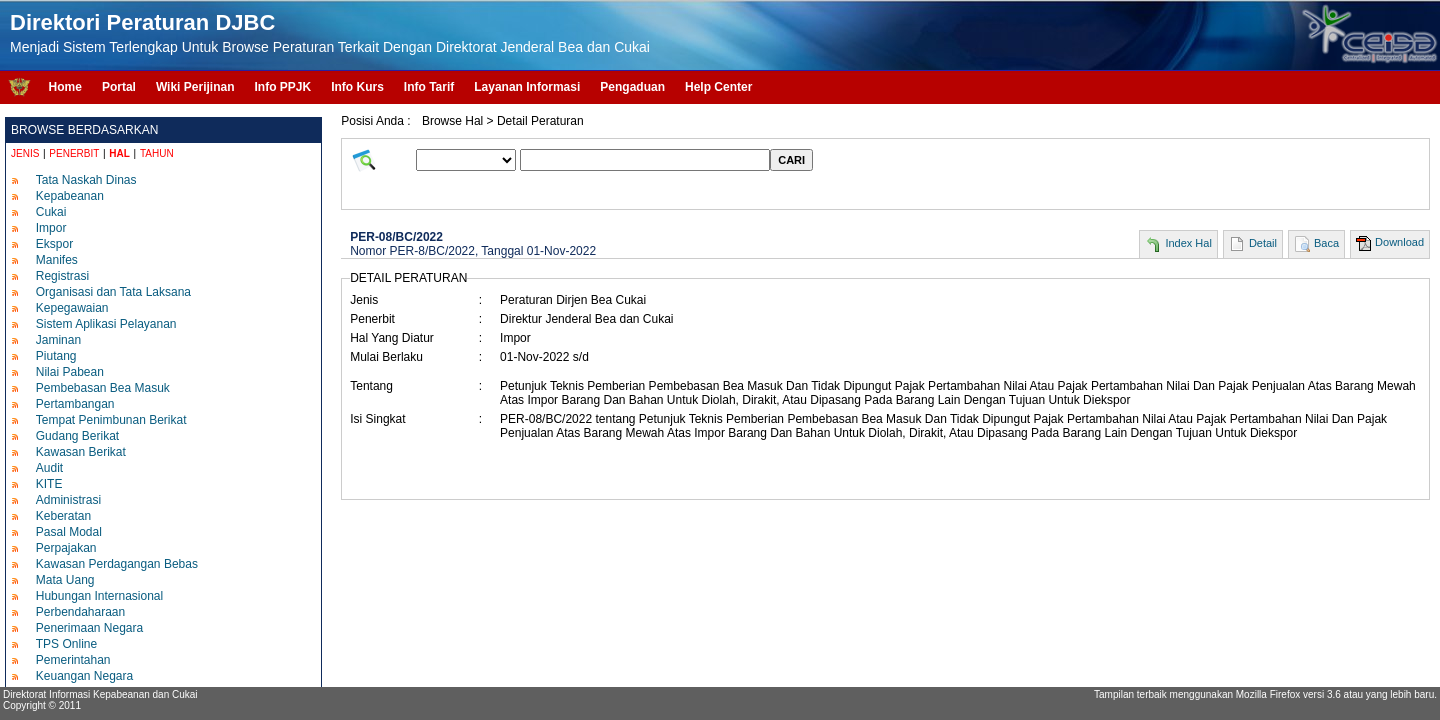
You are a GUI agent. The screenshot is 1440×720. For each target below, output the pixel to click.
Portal (119, 87)
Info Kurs (357, 87)
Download (1399, 242)
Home (65, 87)
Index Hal (1188, 243)
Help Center (718, 87)
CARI (791, 160)
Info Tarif (429, 87)
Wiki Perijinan (195, 87)
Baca (1326, 243)
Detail (1263, 243)
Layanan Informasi (527, 87)
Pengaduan (632, 87)
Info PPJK (282, 87)
